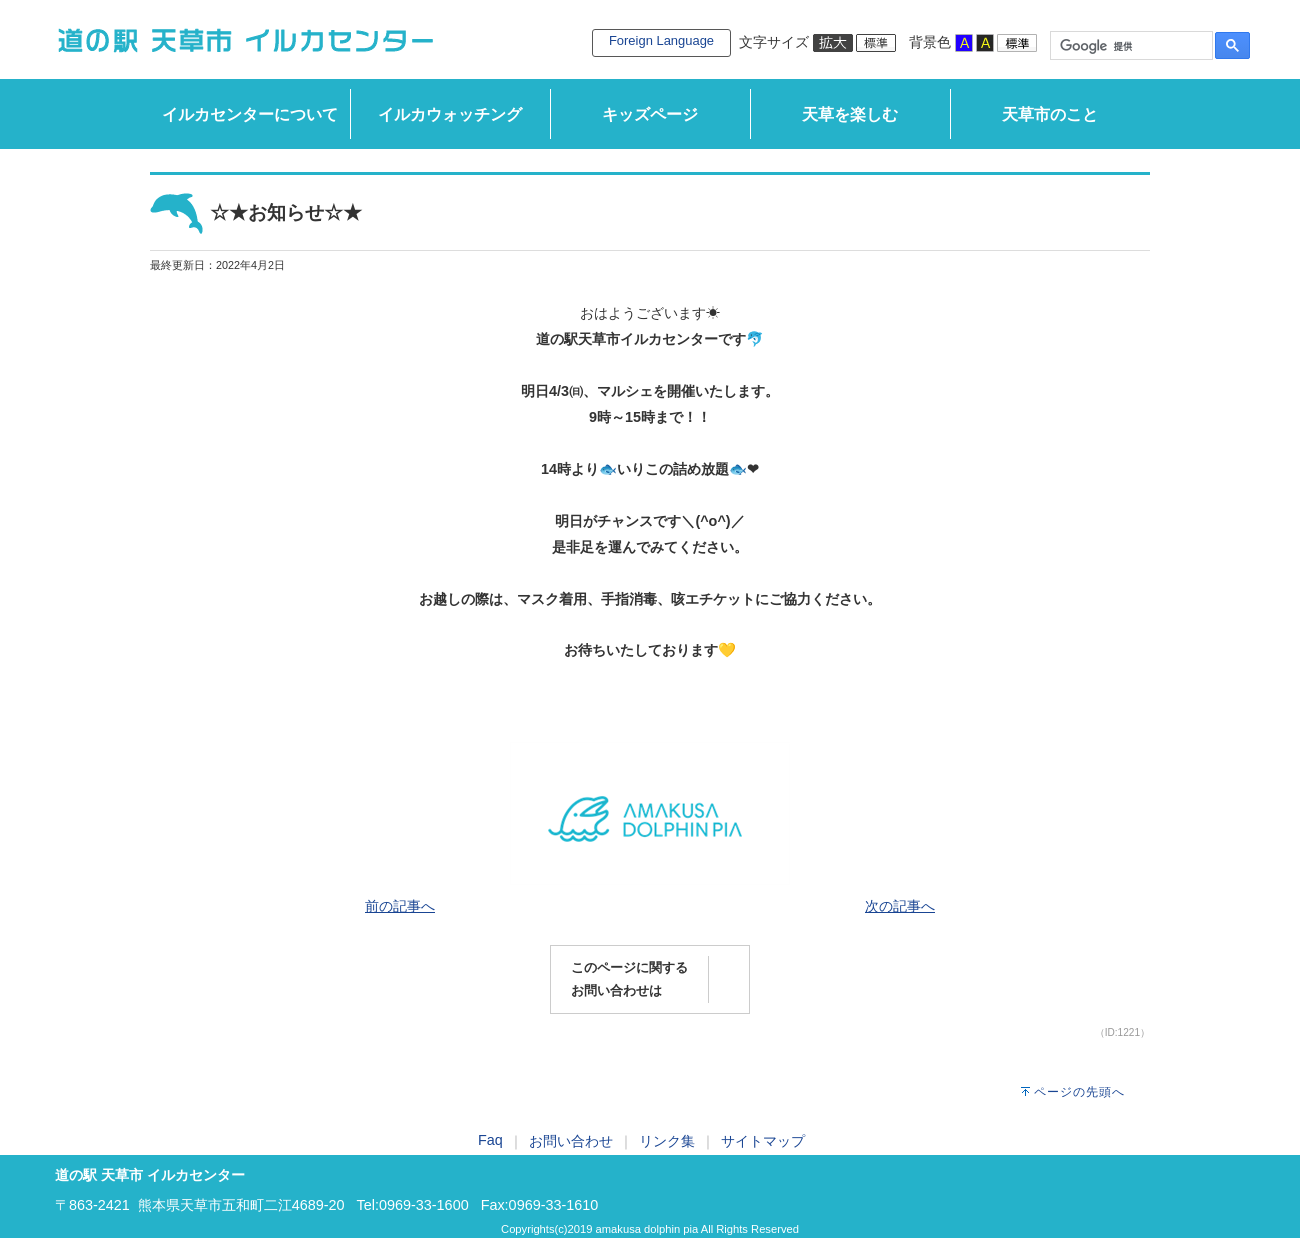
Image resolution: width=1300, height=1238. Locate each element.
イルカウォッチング (450, 114)
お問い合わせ (571, 1141)
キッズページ (650, 114)
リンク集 (667, 1141)
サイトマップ (763, 1141)
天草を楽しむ (850, 114)
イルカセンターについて (250, 114)
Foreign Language (661, 40)
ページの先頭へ (1079, 1092)
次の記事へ (900, 906)
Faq (490, 1140)
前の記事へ (400, 906)
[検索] (1129, 46)
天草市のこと (1050, 114)
